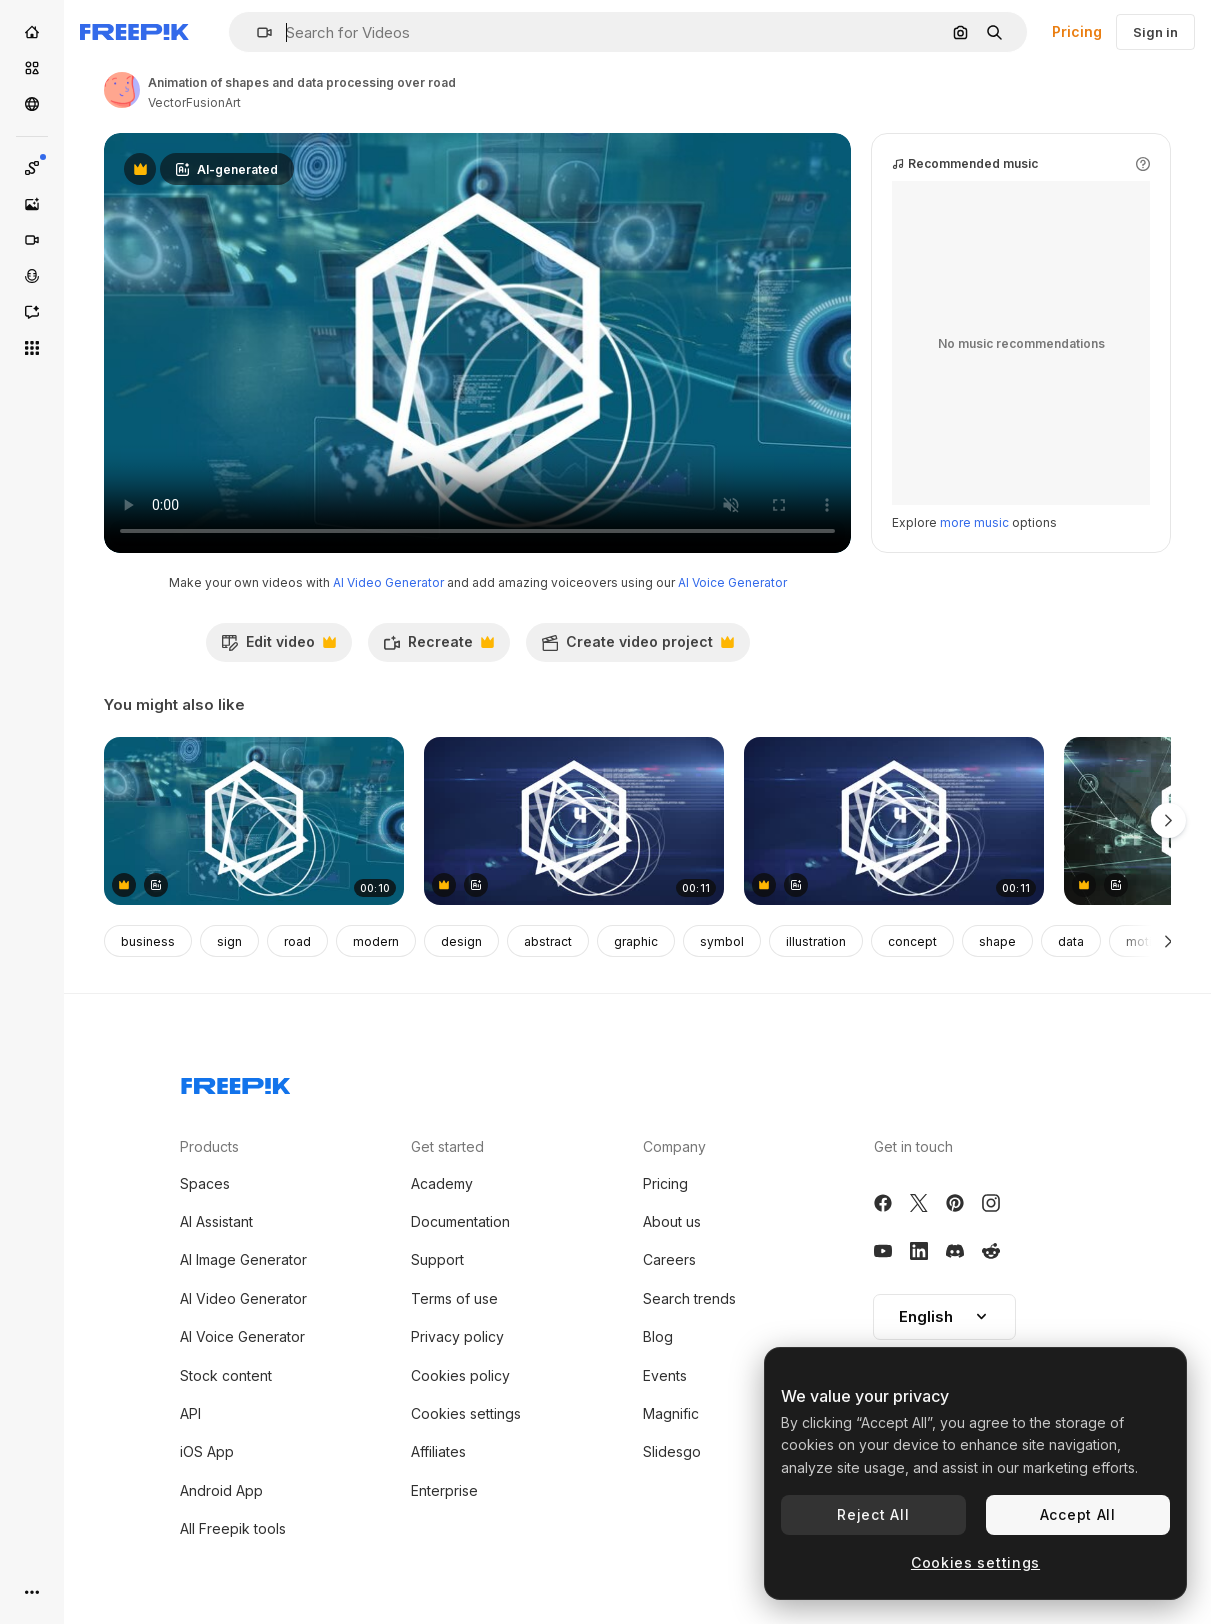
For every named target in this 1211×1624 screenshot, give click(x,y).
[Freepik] (134, 32)
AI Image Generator (243, 1259)
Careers (669, 1259)
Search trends (689, 1298)
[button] (256, 32)
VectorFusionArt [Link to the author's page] (194, 102)
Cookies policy (460, 1375)
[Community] (32, 104)
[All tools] (32, 348)
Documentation (460, 1221)
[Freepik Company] (236, 1082)
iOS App (207, 1451)
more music (974, 522)
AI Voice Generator (732, 582)
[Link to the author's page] (122, 90)
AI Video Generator (388, 582)
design (461, 941)
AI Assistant (216, 1221)
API (190, 1413)
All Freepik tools (233, 1528)
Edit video (278, 647)
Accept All (1078, 1514)
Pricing (1077, 31)
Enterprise (444, 1490)
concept (912, 941)
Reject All (873, 1514)
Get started (447, 1146)
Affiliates (438, 1451)
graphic (636, 941)
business (148, 941)
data (1071, 941)
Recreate (438, 647)
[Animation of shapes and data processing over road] (254, 821)
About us (672, 1221)
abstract (548, 941)
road (297, 941)
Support (437, 1259)
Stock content (226, 1375)
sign (229, 941)
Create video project (637, 647)
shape (997, 941)
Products (209, 1146)
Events (665, 1375)
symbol (722, 941)
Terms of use (454, 1298)
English (944, 1316)
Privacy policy (457, 1336)
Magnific (671, 1413)
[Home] (32, 32)
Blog (658, 1336)
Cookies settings (466, 1413)
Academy (442, 1183)
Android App (221, 1490)
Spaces (205, 1183)
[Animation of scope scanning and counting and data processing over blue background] (574, 821)
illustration (816, 941)
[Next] (1168, 941)
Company (674, 1146)
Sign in (1155, 32)
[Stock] (32, 68)
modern (376, 941)
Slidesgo (672, 1451)
